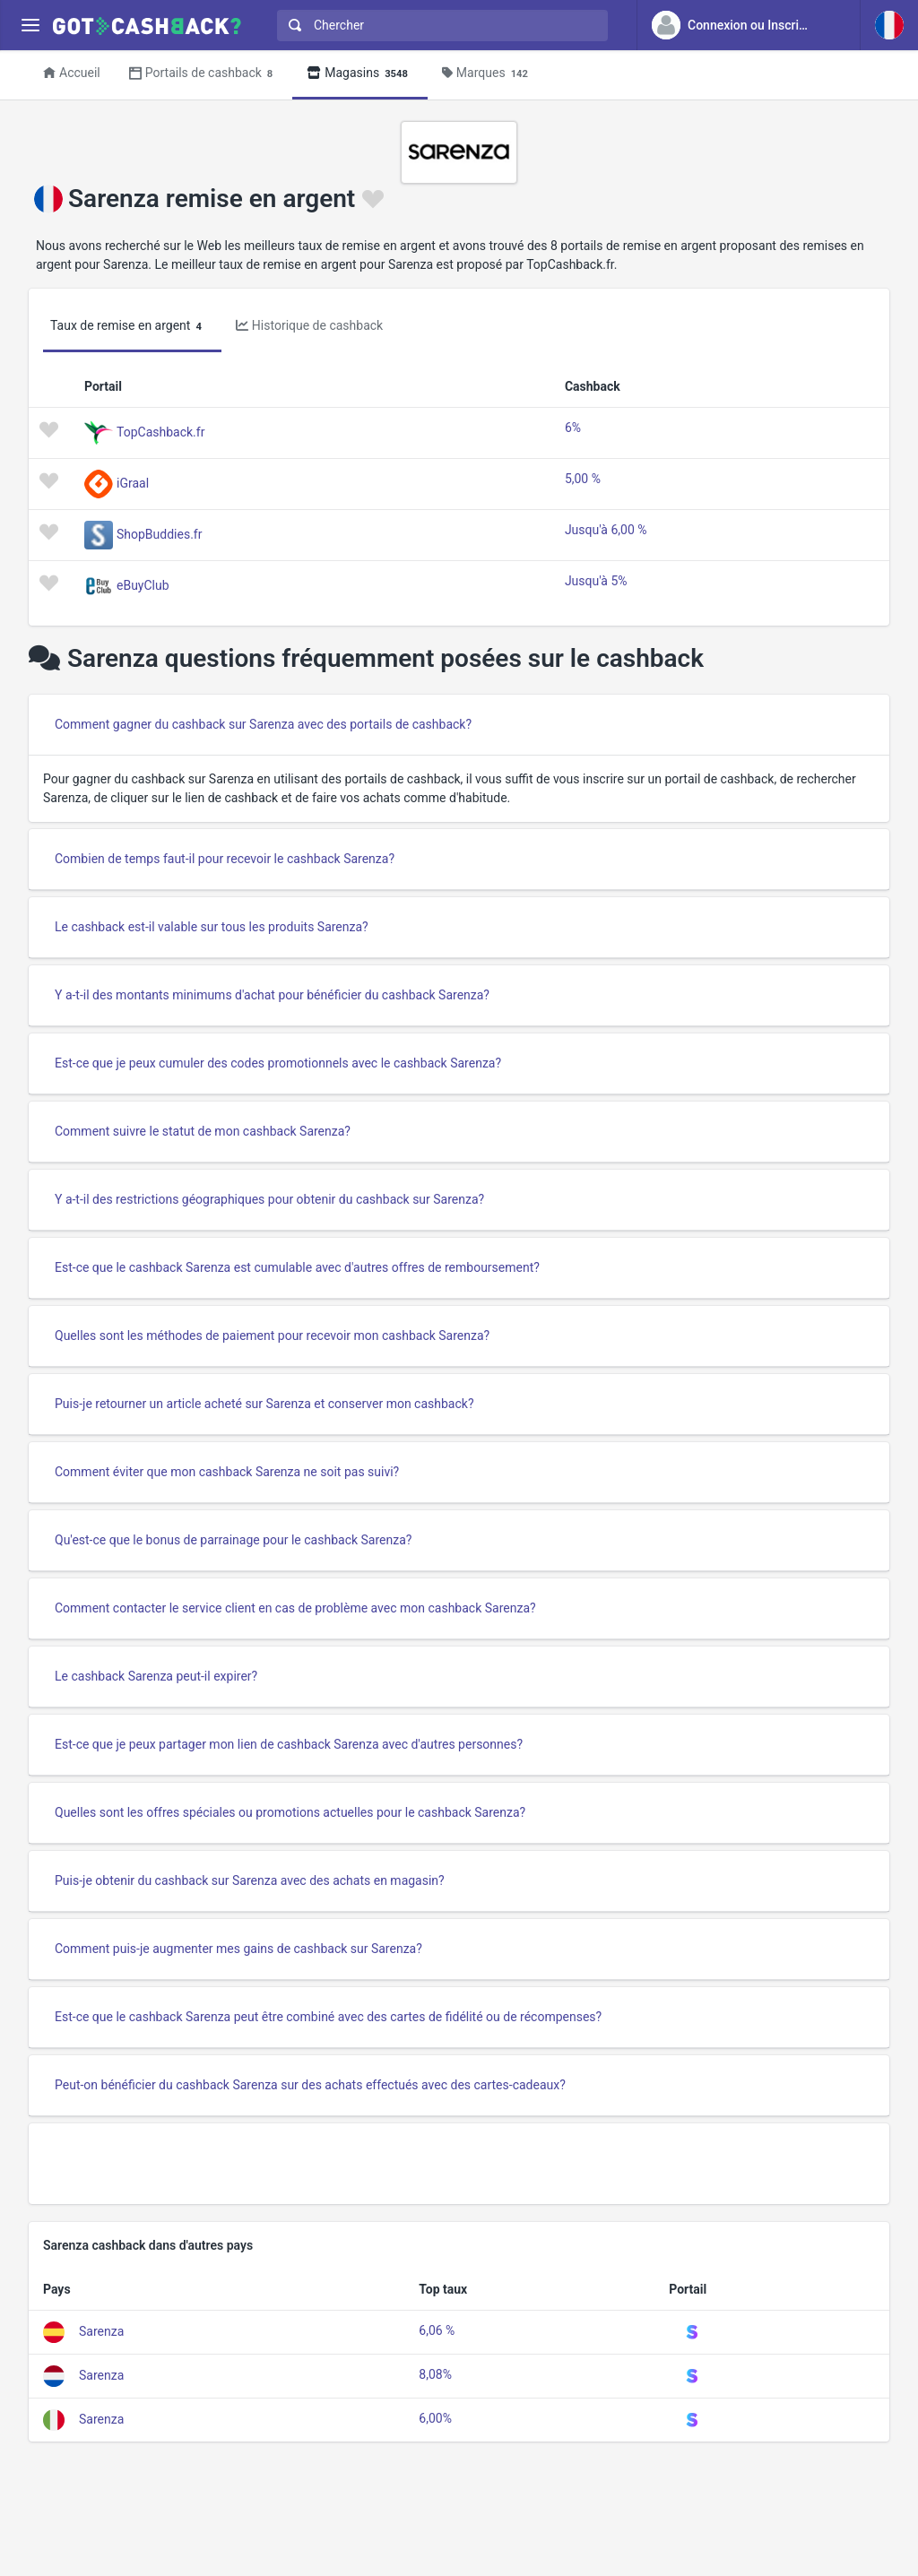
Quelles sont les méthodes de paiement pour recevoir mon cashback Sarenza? (272, 1335)
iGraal (133, 482)
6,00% (435, 2418)
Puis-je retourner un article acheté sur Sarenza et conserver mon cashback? (264, 1403)
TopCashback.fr (160, 431)
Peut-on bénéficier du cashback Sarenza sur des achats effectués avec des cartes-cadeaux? (310, 2085)
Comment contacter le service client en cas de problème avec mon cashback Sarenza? (295, 1608)
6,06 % (437, 2330)
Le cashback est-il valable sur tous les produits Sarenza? (211, 927)
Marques (487, 73)
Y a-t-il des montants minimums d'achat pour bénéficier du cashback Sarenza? (272, 995)
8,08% (435, 2374)
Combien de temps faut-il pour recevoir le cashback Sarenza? (224, 858)
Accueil (71, 72)
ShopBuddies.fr (159, 533)
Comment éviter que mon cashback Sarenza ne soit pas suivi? (227, 1472)
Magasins (360, 73)
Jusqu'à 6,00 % (606, 530)
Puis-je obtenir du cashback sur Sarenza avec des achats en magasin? (250, 1880)
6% (573, 427)
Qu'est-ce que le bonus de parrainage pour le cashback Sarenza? (233, 1540)
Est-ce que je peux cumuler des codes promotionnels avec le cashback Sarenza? (278, 1063)
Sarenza (101, 2331)
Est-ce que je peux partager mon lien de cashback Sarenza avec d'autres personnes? (289, 1744)
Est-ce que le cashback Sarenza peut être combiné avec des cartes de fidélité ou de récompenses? (328, 2017)
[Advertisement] (459, 2163)
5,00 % (583, 478)
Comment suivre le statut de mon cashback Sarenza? (203, 1131)
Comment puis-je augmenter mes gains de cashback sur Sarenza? (238, 1948)
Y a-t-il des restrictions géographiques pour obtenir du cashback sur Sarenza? (269, 1199)
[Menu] (30, 25)
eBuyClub (143, 584)
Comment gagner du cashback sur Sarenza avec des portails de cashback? (263, 724)
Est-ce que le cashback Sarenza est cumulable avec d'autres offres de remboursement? (297, 1267)
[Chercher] (449, 25)
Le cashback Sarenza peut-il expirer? (156, 1676)
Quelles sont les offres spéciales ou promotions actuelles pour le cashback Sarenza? (290, 1812)
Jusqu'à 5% (596, 581)
